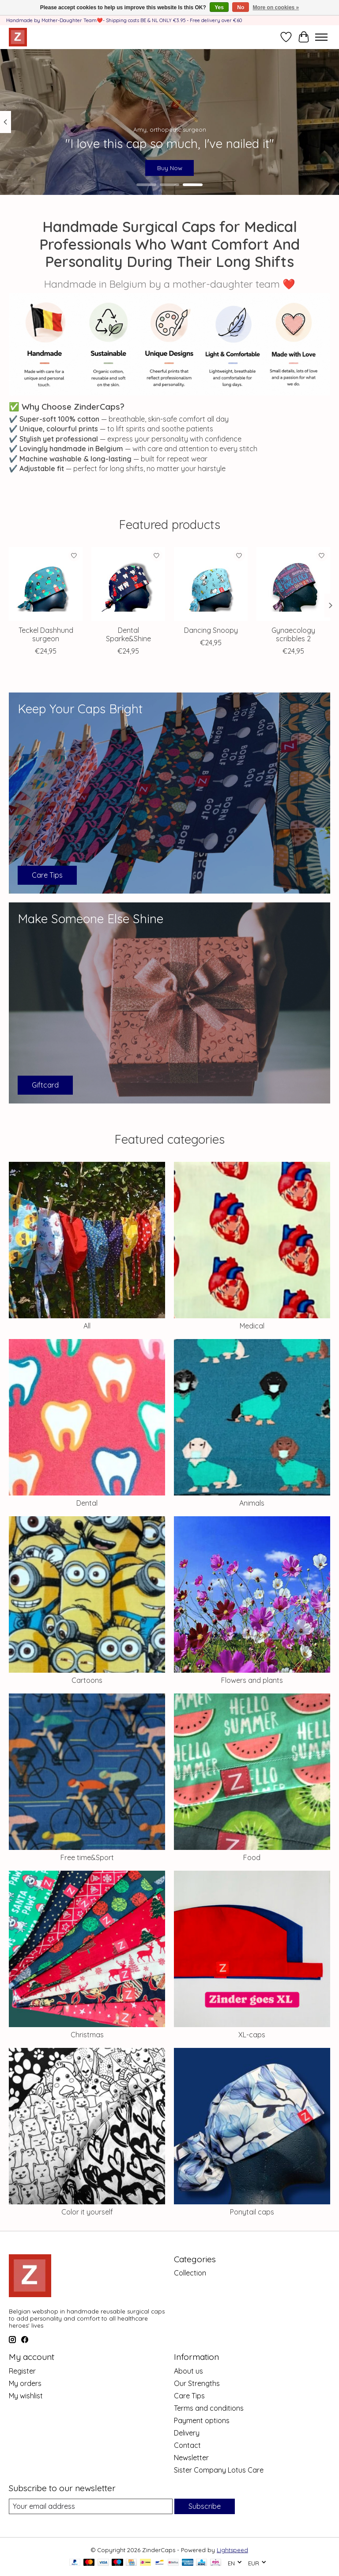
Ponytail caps (252, 2211)
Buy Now (169, 167)
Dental (87, 1503)
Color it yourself (87, 2211)
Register (22, 2371)
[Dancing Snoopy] (211, 584)
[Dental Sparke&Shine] (128, 584)
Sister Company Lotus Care (219, 2470)
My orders (25, 2383)
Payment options (202, 2420)
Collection (190, 2272)
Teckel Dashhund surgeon (46, 634)
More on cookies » (276, 7)
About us (188, 2371)
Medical (252, 1325)
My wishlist (26, 2395)
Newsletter (191, 2457)
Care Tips (189, 2395)
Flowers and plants (252, 1680)
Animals (251, 1503)
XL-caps (251, 2034)
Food (251, 1857)
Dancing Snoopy (211, 630)
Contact (187, 2445)
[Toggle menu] (321, 37)
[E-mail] (91, 2506)
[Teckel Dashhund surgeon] (46, 584)
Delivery (187, 2432)
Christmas (87, 2034)
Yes (219, 7)
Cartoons (87, 1680)
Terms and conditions (209, 2408)
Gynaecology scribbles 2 (293, 634)
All (86, 1325)
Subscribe (204, 2506)
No (240, 7)
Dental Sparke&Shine (128, 634)
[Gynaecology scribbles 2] (293, 584)
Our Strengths (197, 2383)
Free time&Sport (87, 1857)
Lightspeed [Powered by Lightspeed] (232, 2549)
